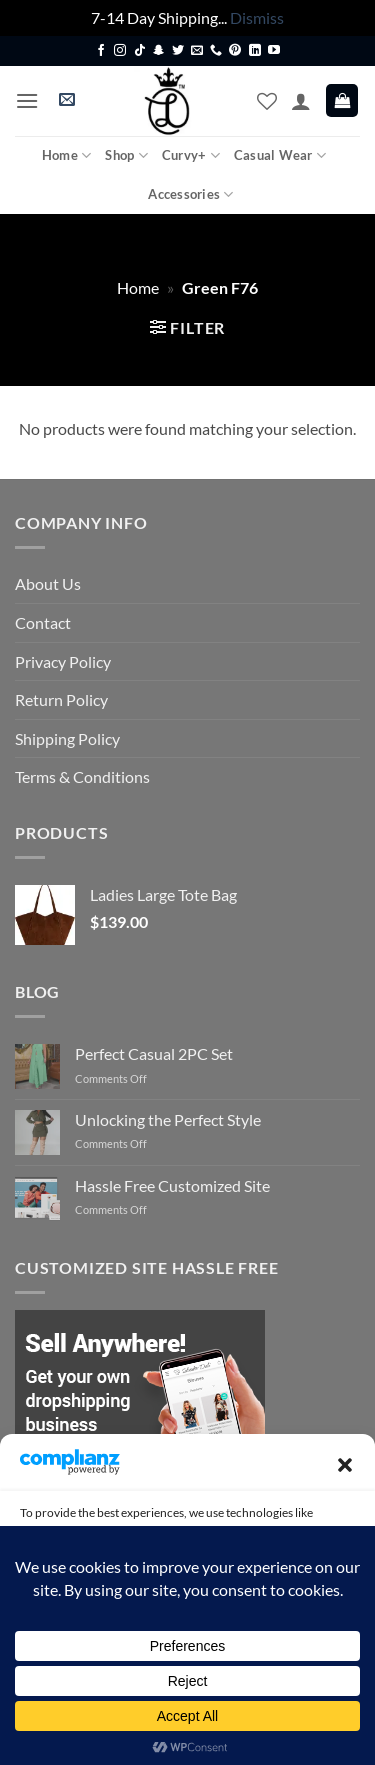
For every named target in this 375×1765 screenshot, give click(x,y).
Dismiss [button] (257, 17)
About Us (48, 583)
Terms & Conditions (82, 776)
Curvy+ (191, 155)
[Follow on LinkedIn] (255, 51)
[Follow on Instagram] (120, 51)
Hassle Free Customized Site (172, 1185)
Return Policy (61, 699)
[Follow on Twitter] (178, 51)
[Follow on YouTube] (274, 51)
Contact (43, 622)
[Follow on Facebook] (101, 51)
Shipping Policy (67, 738)
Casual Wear (280, 155)
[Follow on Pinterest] (235, 51)
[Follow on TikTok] (140, 51)
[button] (345, 1465)
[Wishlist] (267, 101)
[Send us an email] (197, 51)
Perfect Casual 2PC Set (154, 1053)
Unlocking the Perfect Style (168, 1119)
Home (66, 155)
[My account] (301, 101)
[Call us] (216, 51)
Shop (126, 155)
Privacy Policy (63, 661)
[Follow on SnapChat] (159, 51)
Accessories (190, 194)
